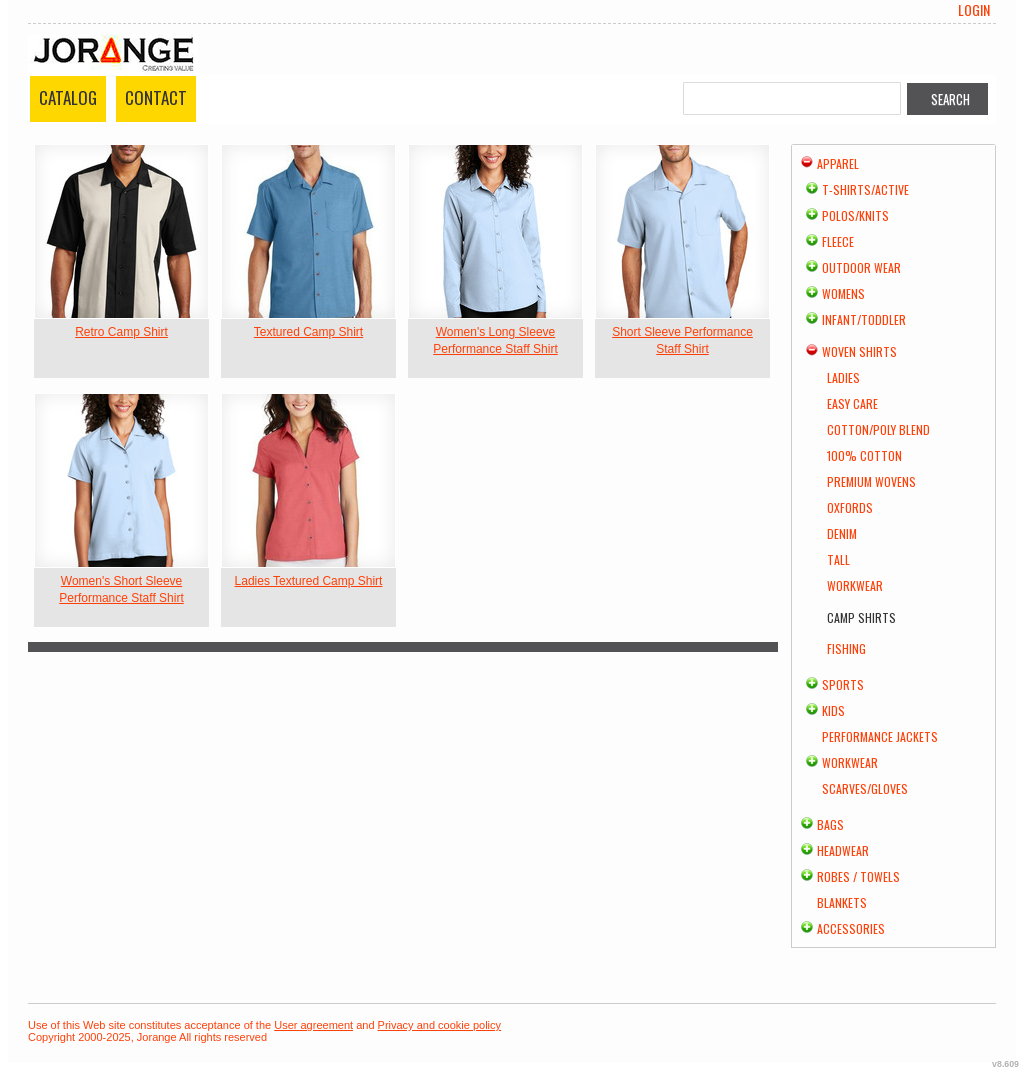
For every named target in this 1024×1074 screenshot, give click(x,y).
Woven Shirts (859, 351)
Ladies (843, 377)
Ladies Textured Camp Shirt (309, 581)
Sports (843, 684)
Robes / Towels (858, 876)
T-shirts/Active (865, 189)
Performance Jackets (880, 736)
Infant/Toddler (864, 319)
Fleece (838, 241)
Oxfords (850, 507)
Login (974, 10)
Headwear (843, 850)
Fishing (846, 648)
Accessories (851, 928)
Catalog (68, 97)
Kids (833, 710)
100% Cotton (864, 455)
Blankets (842, 902)
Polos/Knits (855, 215)
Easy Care (852, 403)
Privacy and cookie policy (440, 1025)
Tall (838, 559)
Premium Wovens (871, 481)
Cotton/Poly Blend (878, 429)
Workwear (855, 585)
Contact (156, 97)
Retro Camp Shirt (121, 332)
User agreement (313, 1025)
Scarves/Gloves (865, 788)
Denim (842, 533)
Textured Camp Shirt (308, 332)
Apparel (838, 163)
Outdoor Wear (861, 267)
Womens (843, 293)
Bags (830, 824)
